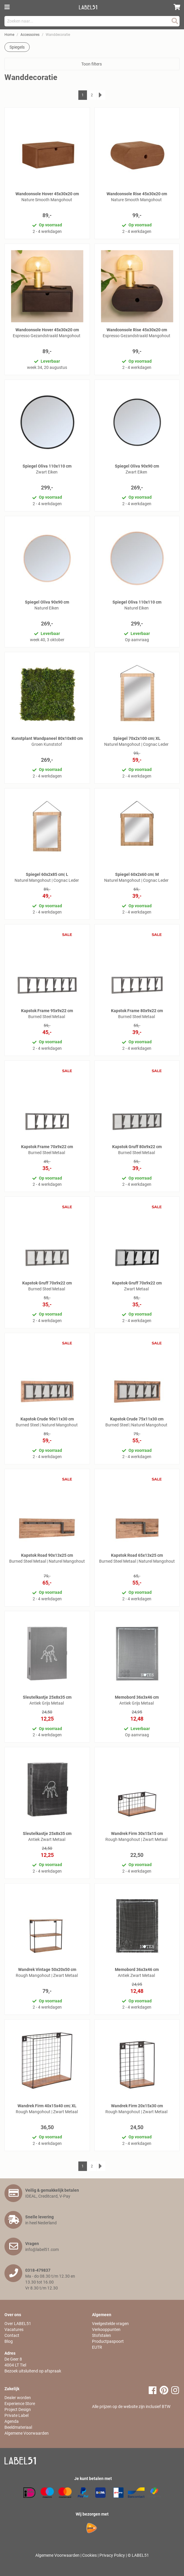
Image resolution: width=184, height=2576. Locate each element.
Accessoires (29, 35)
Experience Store (19, 2403)
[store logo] (90, 7)
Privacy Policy (112, 2555)
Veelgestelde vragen (110, 2323)
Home (9, 35)
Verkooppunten (106, 2329)
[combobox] (92, 21)
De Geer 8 (13, 2359)
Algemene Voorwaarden (26, 2433)
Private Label (16, 2415)
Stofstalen (101, 2335)
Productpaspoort (108, 2341)
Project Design (17, 2409)
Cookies (89, 2555)
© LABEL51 (138, 2555)
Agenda (11, 2421)
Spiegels (17, 47)
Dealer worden (17, 2397)
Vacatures (13, 2329)
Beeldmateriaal (18, 2427)
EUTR (97, 2347)
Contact (11, 2335)
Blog (8, 2341)
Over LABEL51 (17, 2323)
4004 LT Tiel (15, 2365)
